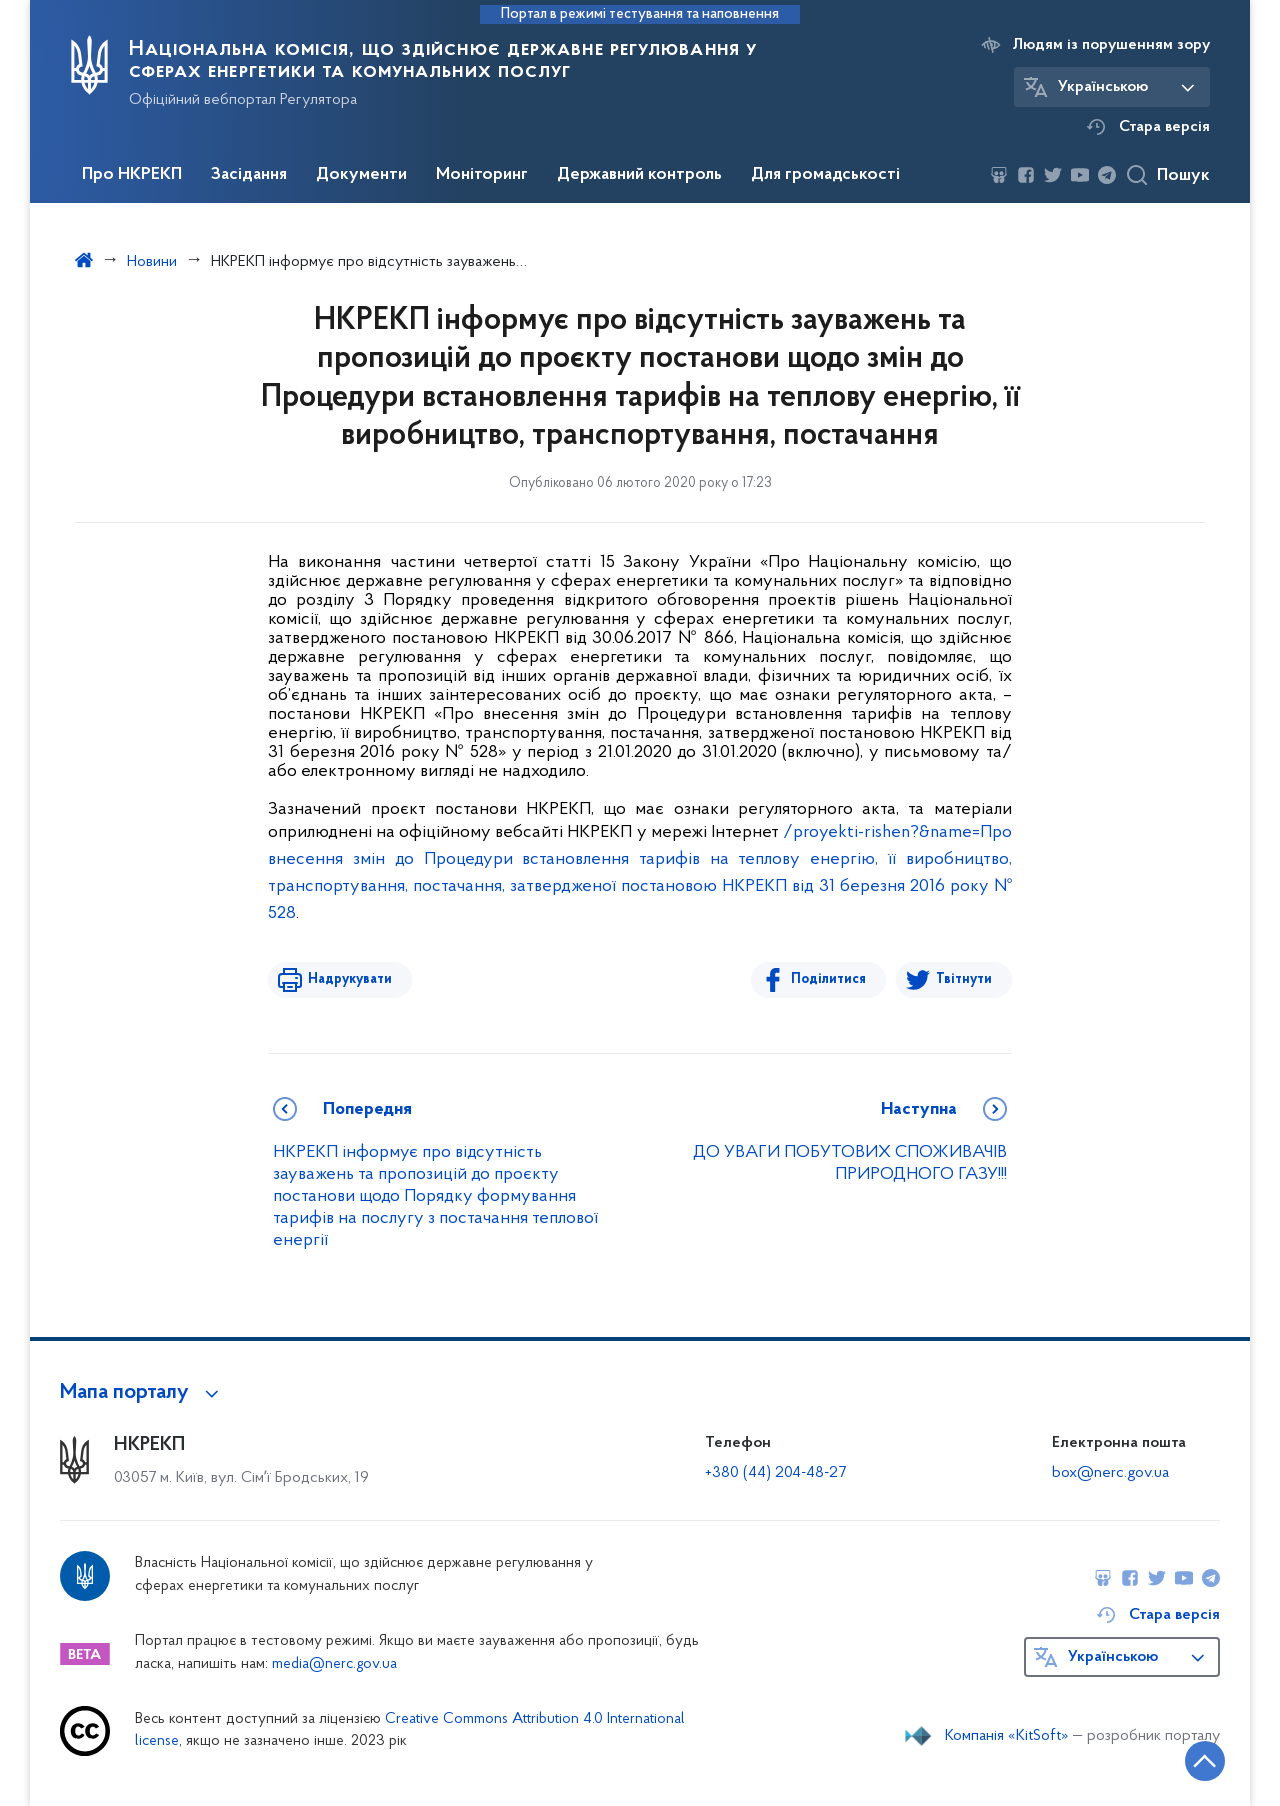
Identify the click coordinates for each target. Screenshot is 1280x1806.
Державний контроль (639, 175)
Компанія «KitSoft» (1007, 1736)
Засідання (249, 175)
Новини (152, 262)
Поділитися (828, 979)
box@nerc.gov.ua (1110, 1473)
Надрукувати (350, 979)
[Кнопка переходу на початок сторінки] (1205, 1761)
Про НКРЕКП (132, 175)
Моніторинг (482, 175)
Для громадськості (825, 175)
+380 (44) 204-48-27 (775, 1473)
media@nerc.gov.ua (334, 1664)
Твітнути (964, 979)
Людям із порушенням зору (1111, 45)
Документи (361, 175)
